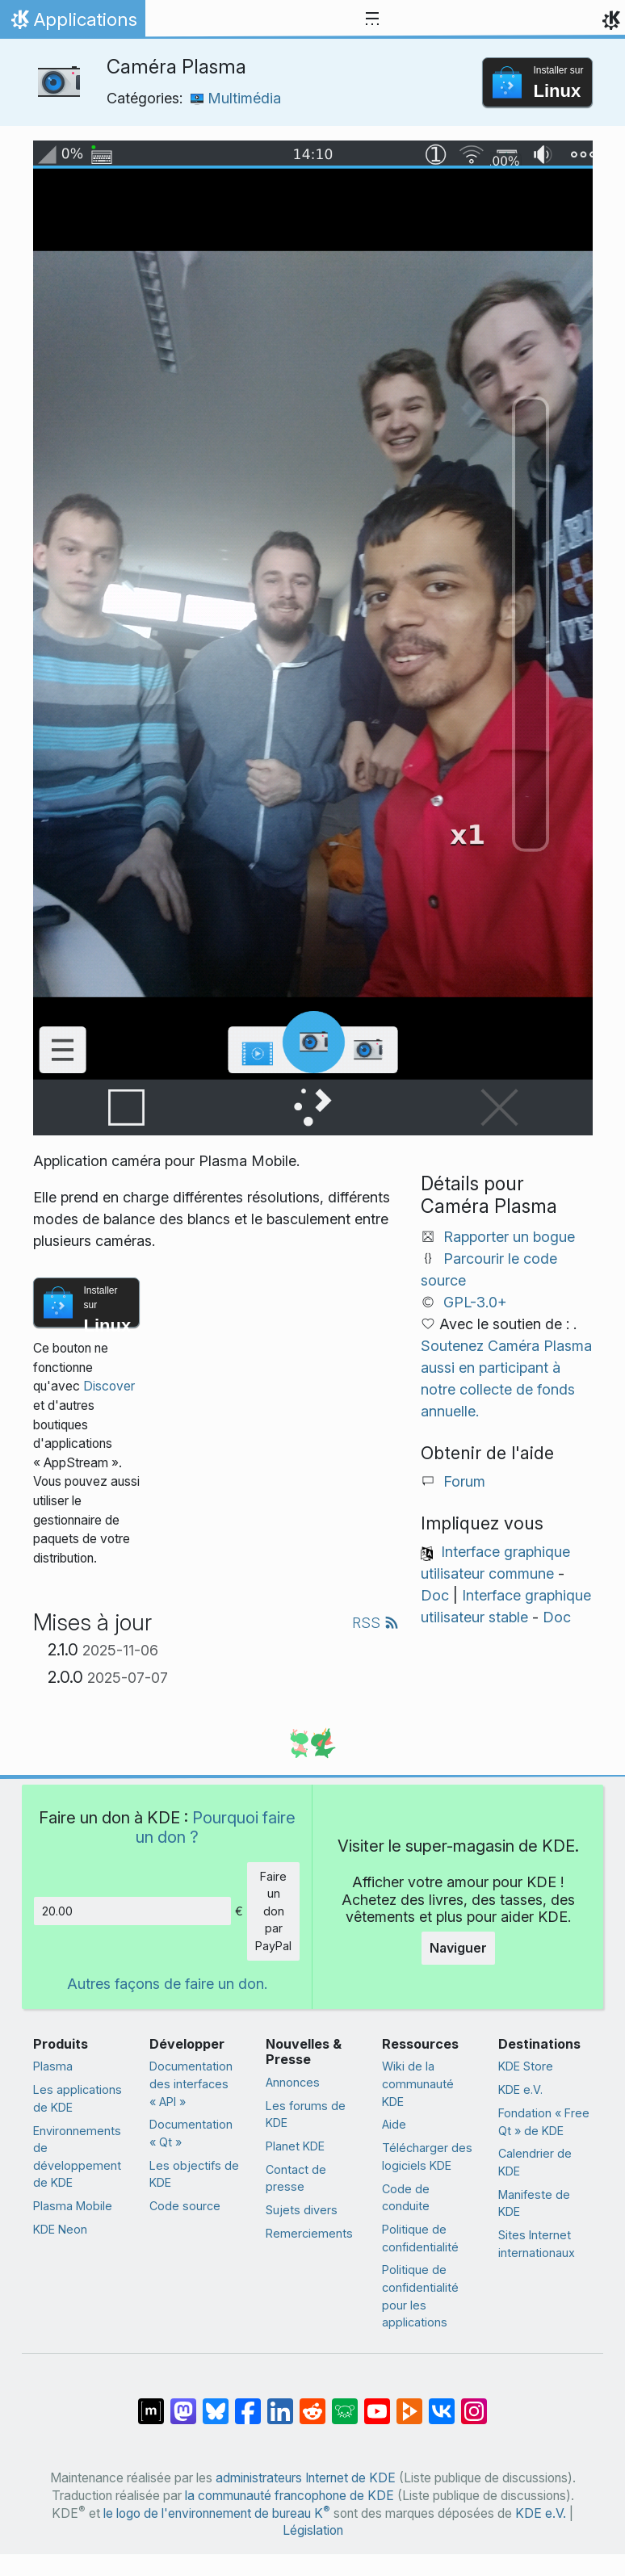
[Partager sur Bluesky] (216, 2403)
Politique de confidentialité (420, 2238)
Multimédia (236, 98)
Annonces (293, 2082)
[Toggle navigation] (372, 19)
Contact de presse (296, 2178)
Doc (435, 1595)
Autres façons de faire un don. (167, 1983)
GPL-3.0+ (475, 1302)
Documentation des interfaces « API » (191, 2083)
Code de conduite (406, 2197)
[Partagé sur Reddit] (312, 2403)
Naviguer (458, 1948)
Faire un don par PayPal (273, 1911)
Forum (464, 1481)
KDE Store (525, 2066)
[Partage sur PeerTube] (409, 2403)
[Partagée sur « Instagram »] (474, 2403)
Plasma (53, 2066)
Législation (313, 2530)
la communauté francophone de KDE (289, 2495)
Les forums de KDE (306, 2114)
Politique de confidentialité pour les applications (420, 2296)
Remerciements (309, 2233)
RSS (375, 1622)
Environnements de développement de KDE (77, 2157)
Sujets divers (302, 2210)
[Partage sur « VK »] (442, 2403)
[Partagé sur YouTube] (377, 2403)
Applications (72, 23)
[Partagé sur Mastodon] (183, 2403)
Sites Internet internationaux (536, 2243)
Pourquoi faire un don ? (216, 1827)
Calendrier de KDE (535, 2162)
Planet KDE (295, 2146)
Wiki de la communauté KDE (418, 2083)
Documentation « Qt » (191, 2133)
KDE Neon (60, 2229)
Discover (109, 1386)
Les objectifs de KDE (194, 2174)
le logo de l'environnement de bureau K (216, 2513)
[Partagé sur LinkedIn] (280, 2403)
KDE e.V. (520, 2089)
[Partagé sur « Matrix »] (151, 2403)
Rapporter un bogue (509, 1236)
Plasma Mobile (72, 2206)
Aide (394, 2124)
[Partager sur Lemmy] (345, 2403)
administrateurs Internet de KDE (306, 2478)
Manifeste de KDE (534, 2203)
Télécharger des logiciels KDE (427, 2156)
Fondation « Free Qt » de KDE (543, 2122)
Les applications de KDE (77, 2098)
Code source (184, 2206)
